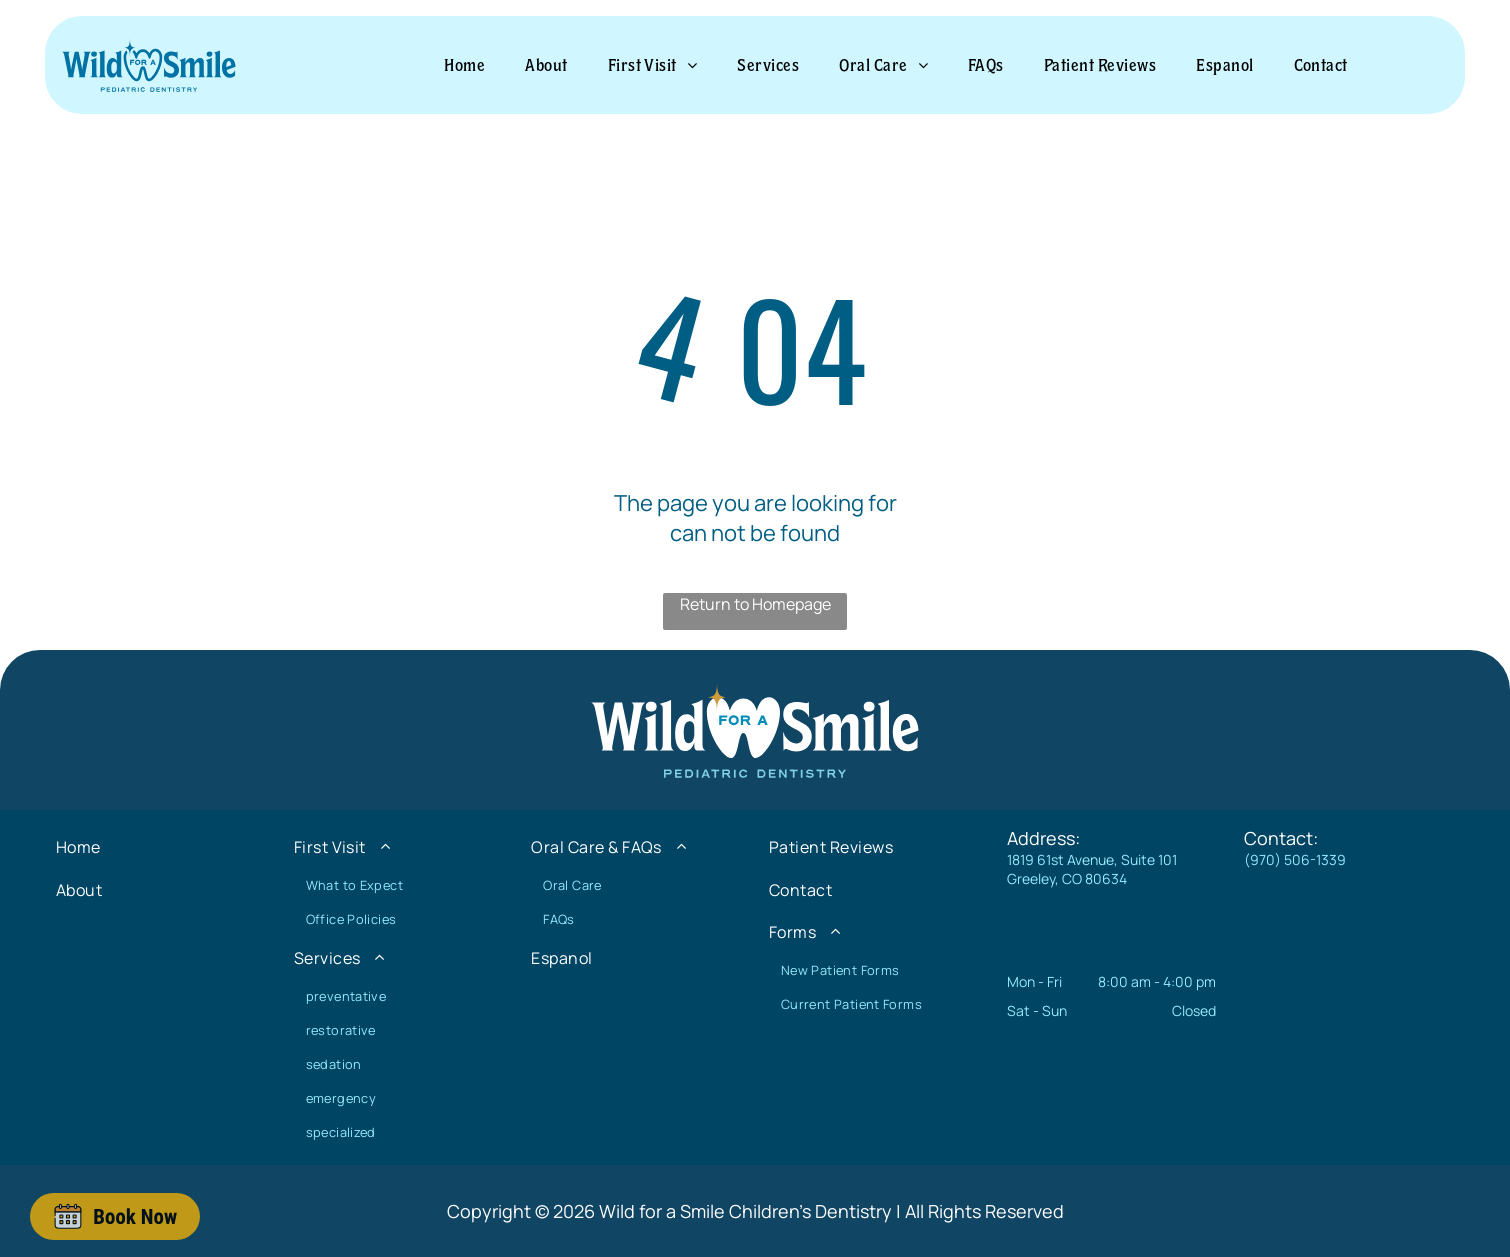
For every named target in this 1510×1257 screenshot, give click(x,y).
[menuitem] (464, 65)
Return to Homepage (755, 604)
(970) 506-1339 (1295, 859)
